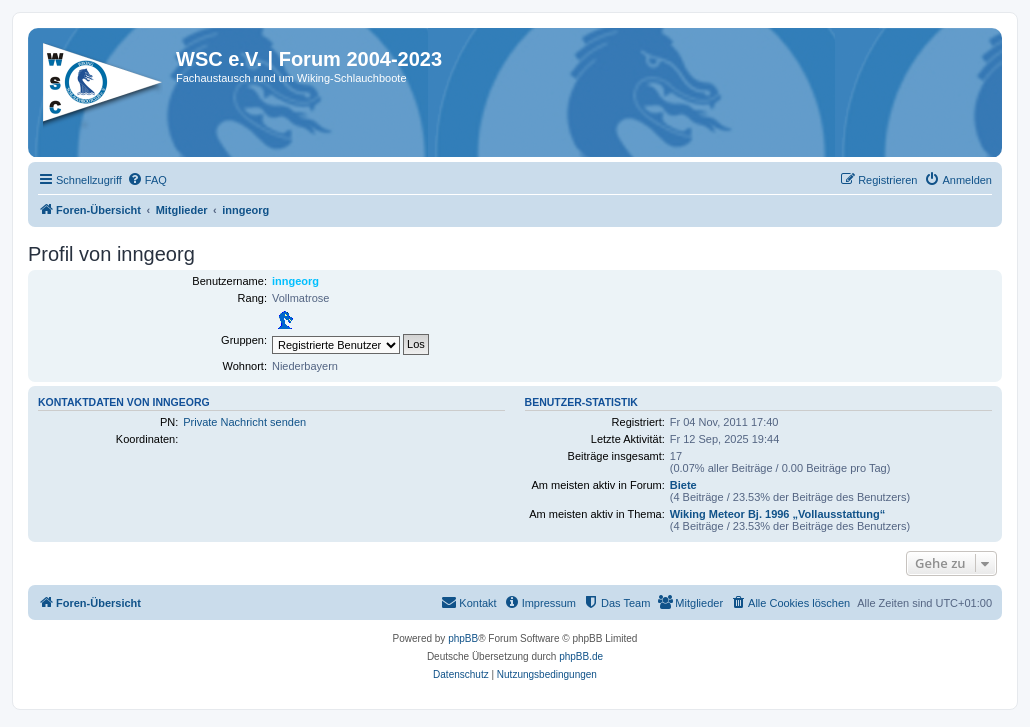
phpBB (463, 638)
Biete (683, 485)
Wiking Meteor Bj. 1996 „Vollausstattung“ (777, 514)
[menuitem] (147, 180)
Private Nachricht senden (244, 422)
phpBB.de (581, 656)
